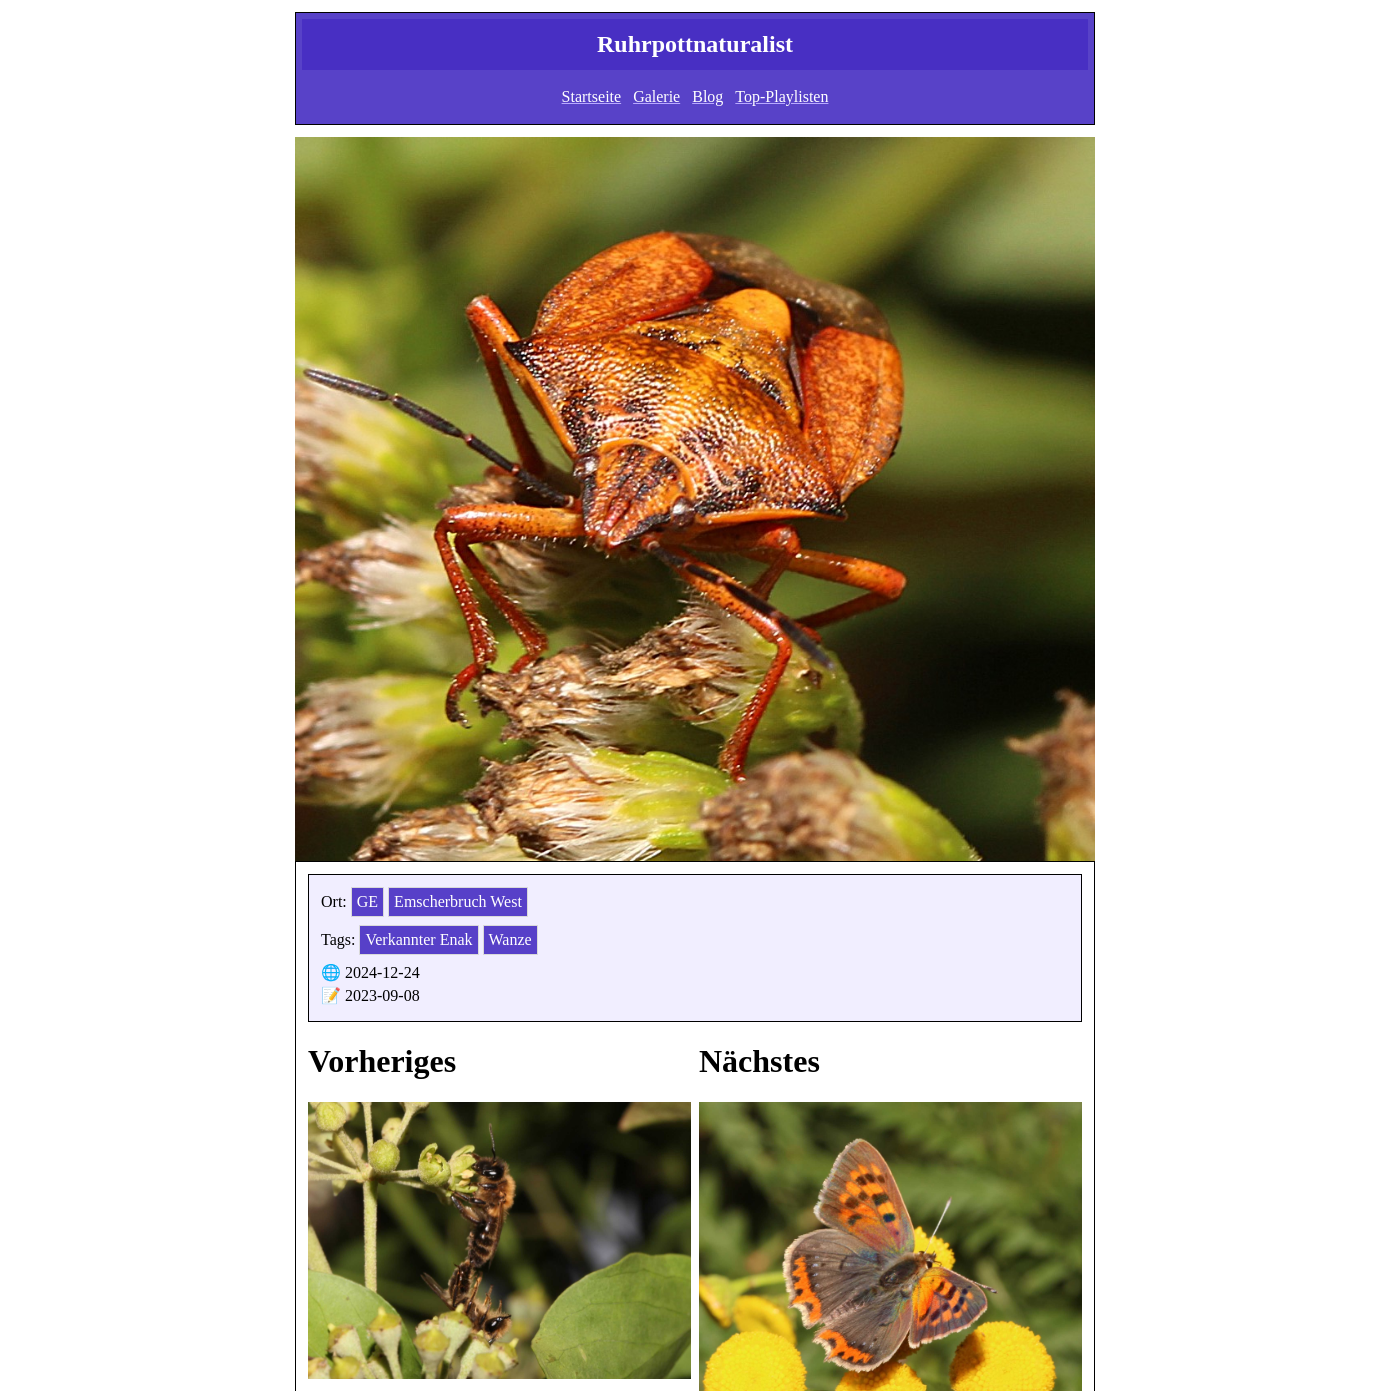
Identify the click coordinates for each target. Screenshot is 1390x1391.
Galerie (656, 96)
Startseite (592, 96)
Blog (707, 96)
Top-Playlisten (781, 96)
